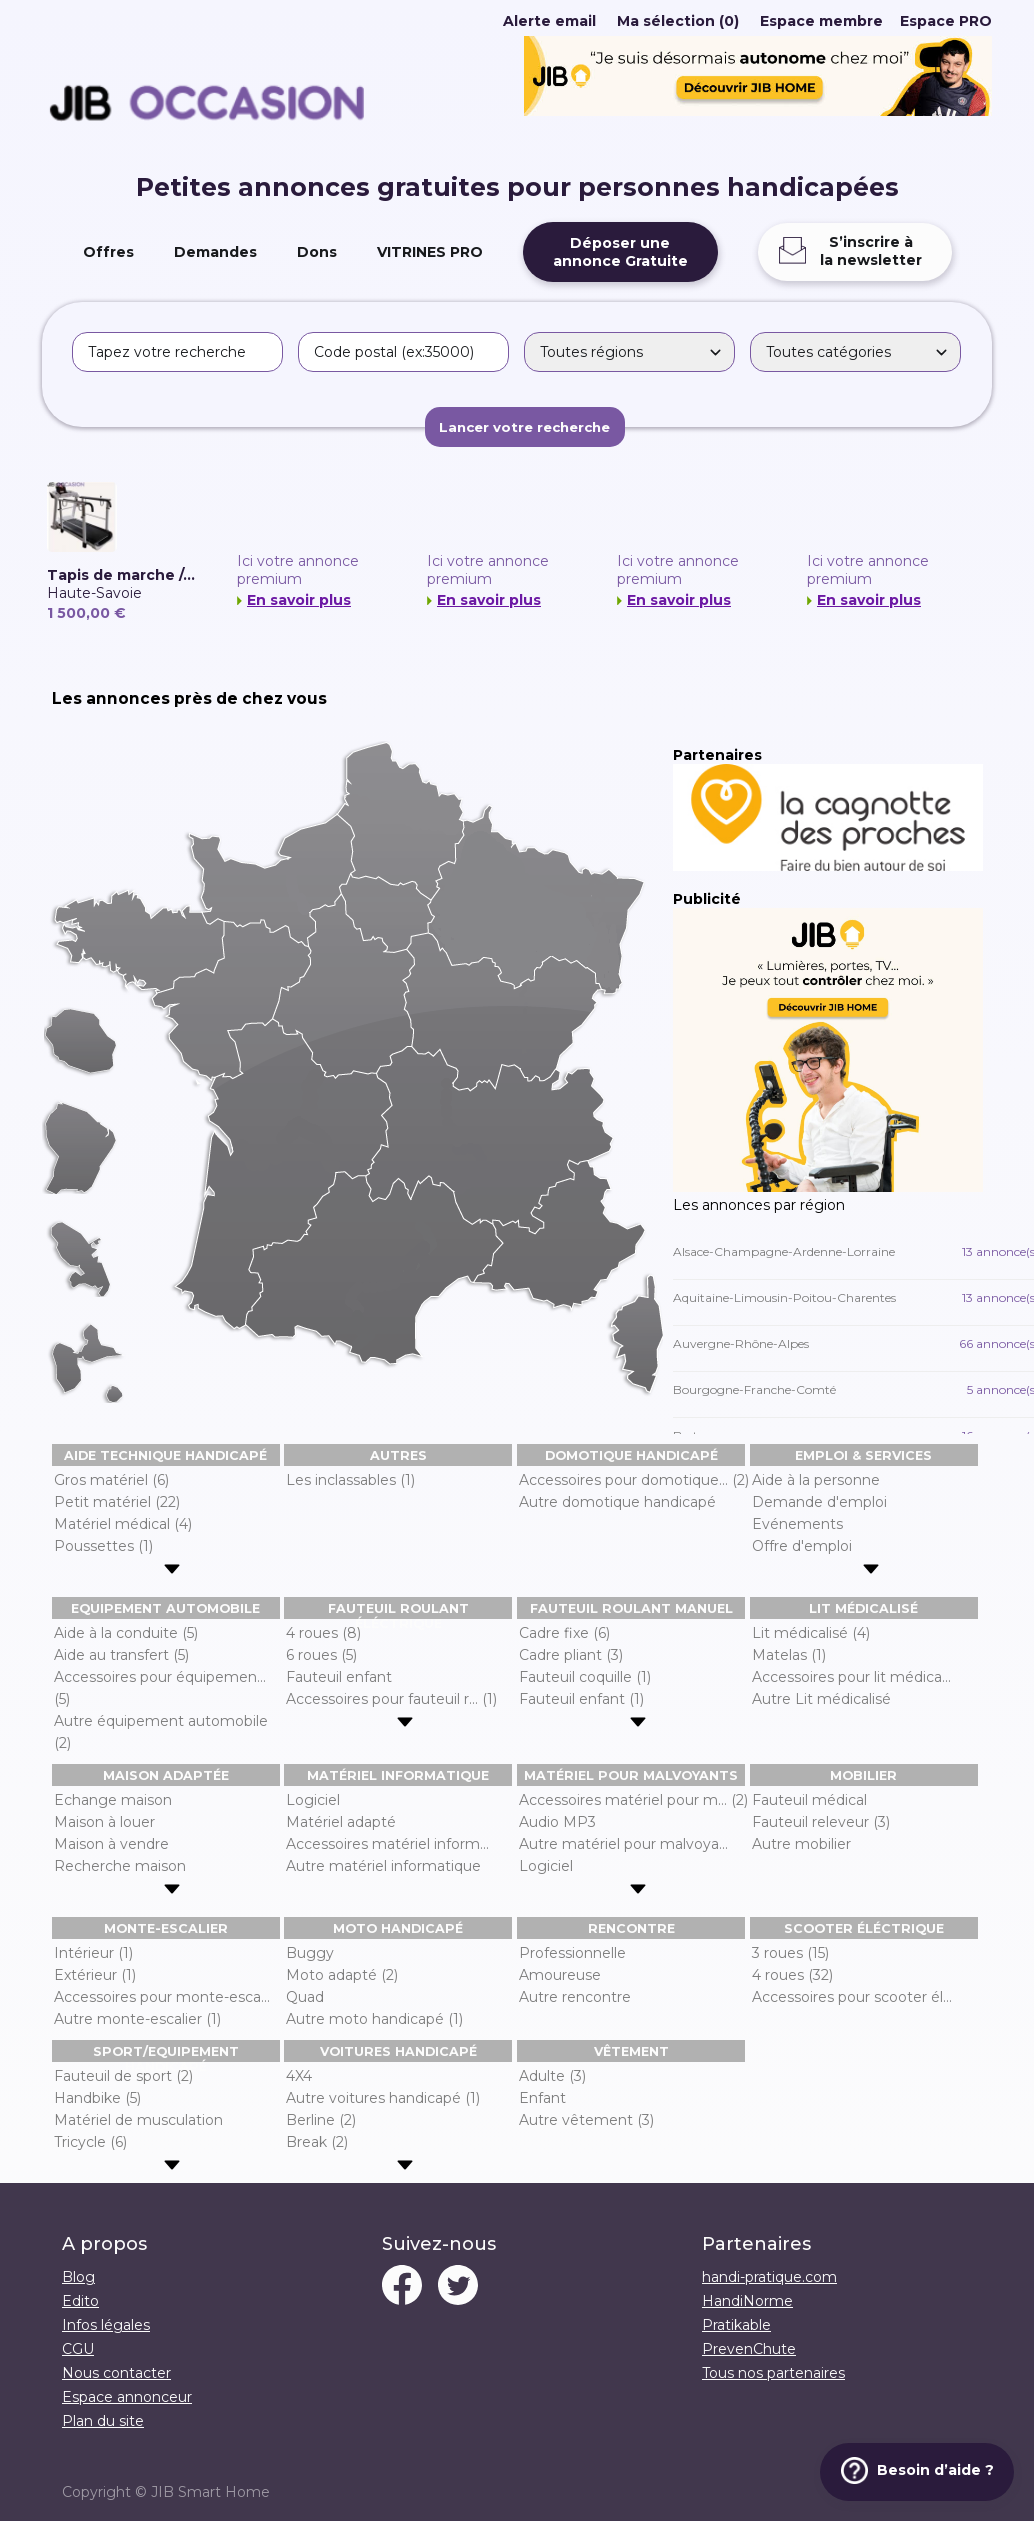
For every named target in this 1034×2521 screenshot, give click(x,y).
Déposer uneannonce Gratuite (620, 252)
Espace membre (821, 21)
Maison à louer (104, 1822)
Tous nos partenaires (773, 2373)
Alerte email (549, 21)
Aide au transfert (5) (121, 1655)
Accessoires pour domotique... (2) (634, 1480)
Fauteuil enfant (339, 1677)
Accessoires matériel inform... (387, 1844)
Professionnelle (572, 1953)
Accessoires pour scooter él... (852, 1997)
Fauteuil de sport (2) (123, 2076)
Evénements (797, 1524)
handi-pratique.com (769, 2277)
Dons (317, 252)
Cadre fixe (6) (564, 1633)
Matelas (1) (789, 1655)
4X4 (299, 2076)
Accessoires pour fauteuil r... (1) (391, 1699)
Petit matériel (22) (117, 1502)
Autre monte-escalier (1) (137, 2019)
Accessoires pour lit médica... (851, 1677)
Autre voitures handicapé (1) (383, 2098)
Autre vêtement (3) (586, 2120)
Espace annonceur (127, 2397)
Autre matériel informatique (383, 1866)
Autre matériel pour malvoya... (623, 1844)
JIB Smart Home (210, 2492)
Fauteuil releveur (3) (821, 1822)
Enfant (542, 2098)
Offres (108, 252)
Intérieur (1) (93, 1953)
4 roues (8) (323, 1633)
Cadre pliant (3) (571, 1655)
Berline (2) (321, 2120)
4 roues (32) (792, 1975)
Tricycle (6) (90, 2142)
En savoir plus (299, 600)
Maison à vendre (111, 1844)
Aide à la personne (816, 1480)
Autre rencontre (575, 1997)
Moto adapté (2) (342, 1975)
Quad (305, 1997)
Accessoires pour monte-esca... (162, 1997)
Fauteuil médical (809, 1800)
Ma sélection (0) (678, 21)
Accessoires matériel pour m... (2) (633, 1800)
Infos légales (106, 2325)
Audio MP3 (557, 1822)
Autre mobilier (801, 1844)
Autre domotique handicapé (617, 1502)
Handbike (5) (97, 2098)
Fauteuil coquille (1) (585, 1677)
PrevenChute (749, 2349)
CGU (78, 2349)
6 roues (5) (321, 1655)
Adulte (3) (552, 2076)
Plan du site (103, 2421)
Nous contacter (116, 2373)
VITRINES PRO (430, 252)
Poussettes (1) (103, 1546)
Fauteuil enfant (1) (581, 1699)
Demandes (215, 252)
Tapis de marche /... (121, 575)
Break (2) (317, 2142)
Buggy (310, 1953)
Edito (80, 2301)
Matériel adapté (341, 1822)
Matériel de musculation (138, 2120)
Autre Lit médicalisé (821, 1699)
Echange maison (113, 1800)
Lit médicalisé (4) (811, 1633)
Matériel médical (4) (123, 1524)
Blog (78, 2277)
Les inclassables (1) (350, 1480)
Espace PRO (946, 21)
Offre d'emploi (802, 1546)
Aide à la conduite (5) (126, 1633)
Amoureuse (560, 1975)
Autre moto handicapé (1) (374, 2019)
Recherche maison (120, 1866)
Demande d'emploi (819, 1502)
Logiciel (313, 1800)
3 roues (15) (790, 1953)
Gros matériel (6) (111, 1480)
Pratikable (736, 2325)
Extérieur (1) (95, 1975)
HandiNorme (747, 2301)
